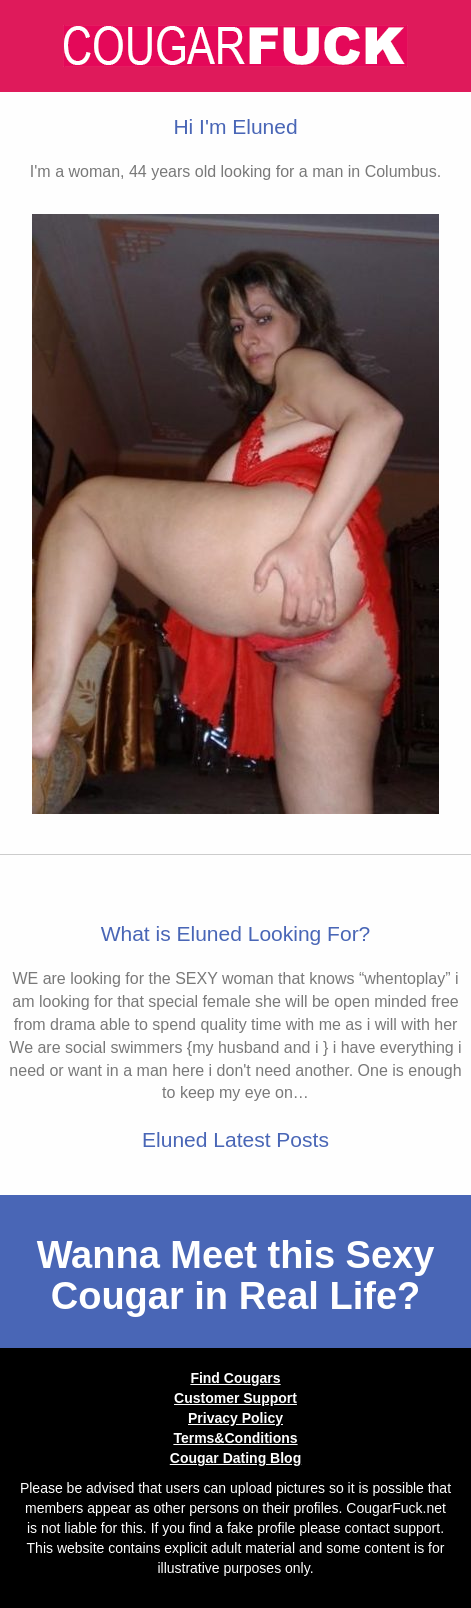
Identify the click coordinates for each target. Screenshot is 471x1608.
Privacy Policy (235, 1418)
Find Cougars (235, 1378)
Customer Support (235, 1398)
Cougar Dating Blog (235, 1458)
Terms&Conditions (235, 1438)
